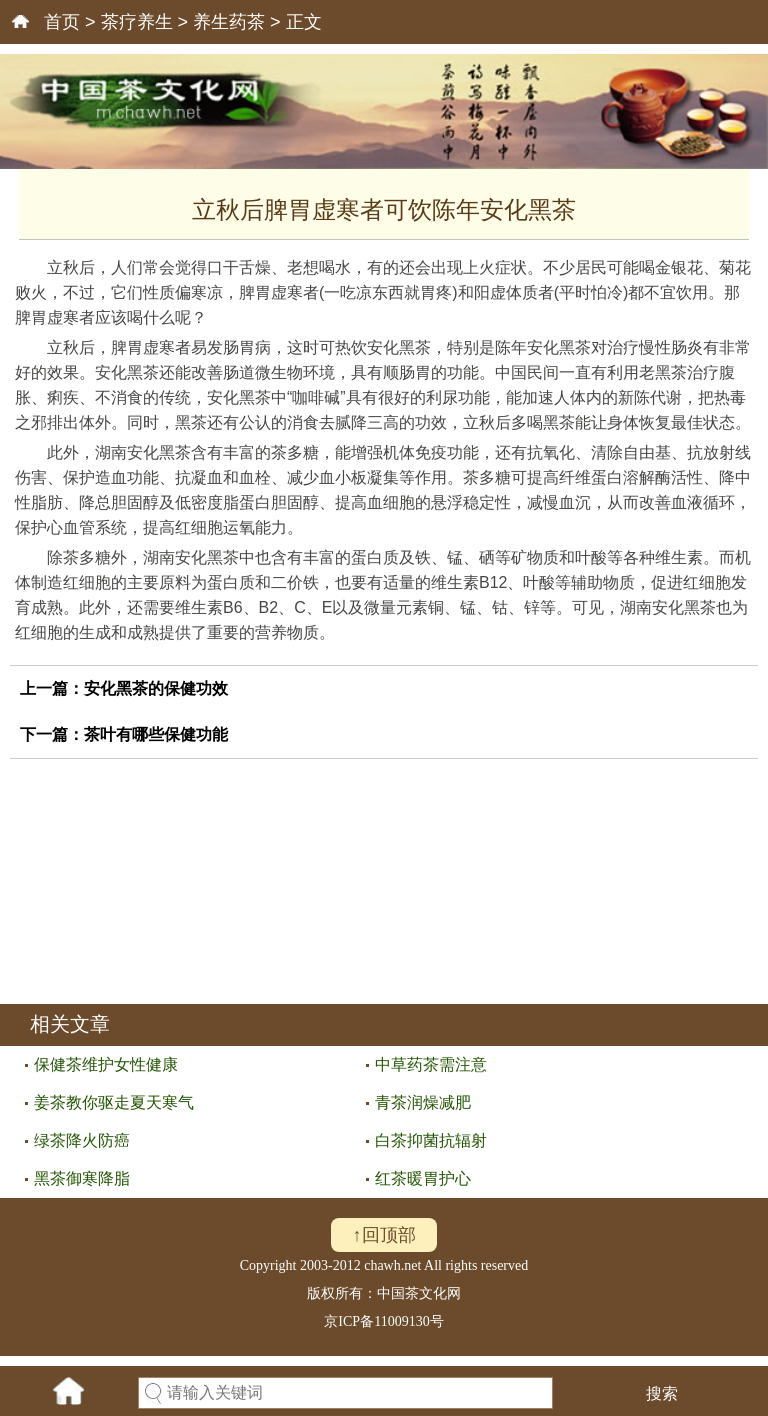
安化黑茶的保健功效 (156, 688)
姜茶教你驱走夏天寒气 (114, 1102)
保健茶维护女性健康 (106, 1064)
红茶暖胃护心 (423, 1178)
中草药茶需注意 (431, 1064)
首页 (62, 22)
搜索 (662, 1393)
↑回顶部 (384, 1235)
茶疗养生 (137, 22)
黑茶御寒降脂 (82, 1178)
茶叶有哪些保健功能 (156, 734)
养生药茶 (229, 22)
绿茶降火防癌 (82, 1140)
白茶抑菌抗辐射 (431, 1140)
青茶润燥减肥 (423, 1102)
